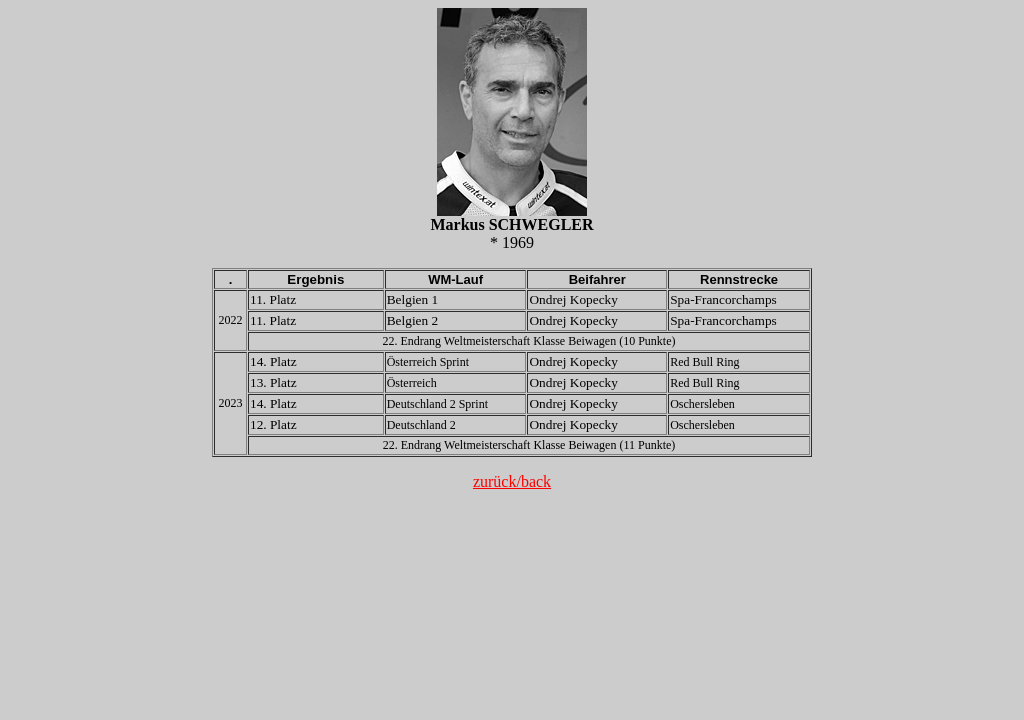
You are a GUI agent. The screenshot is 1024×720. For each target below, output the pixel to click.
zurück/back (512, 481)
